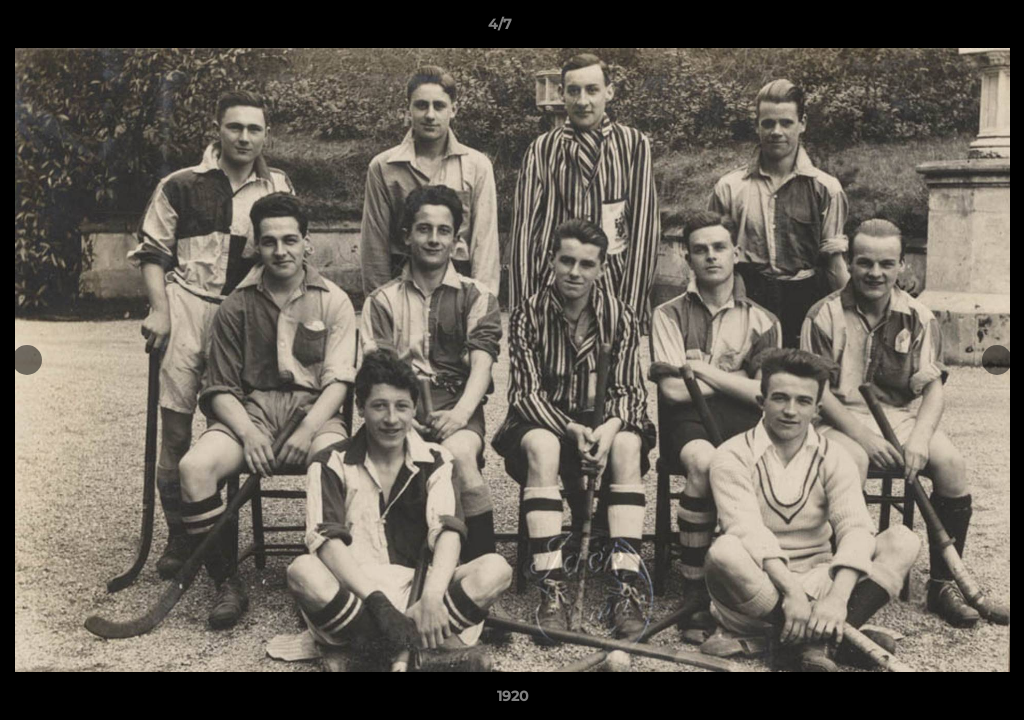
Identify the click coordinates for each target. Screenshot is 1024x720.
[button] (940, 29)
